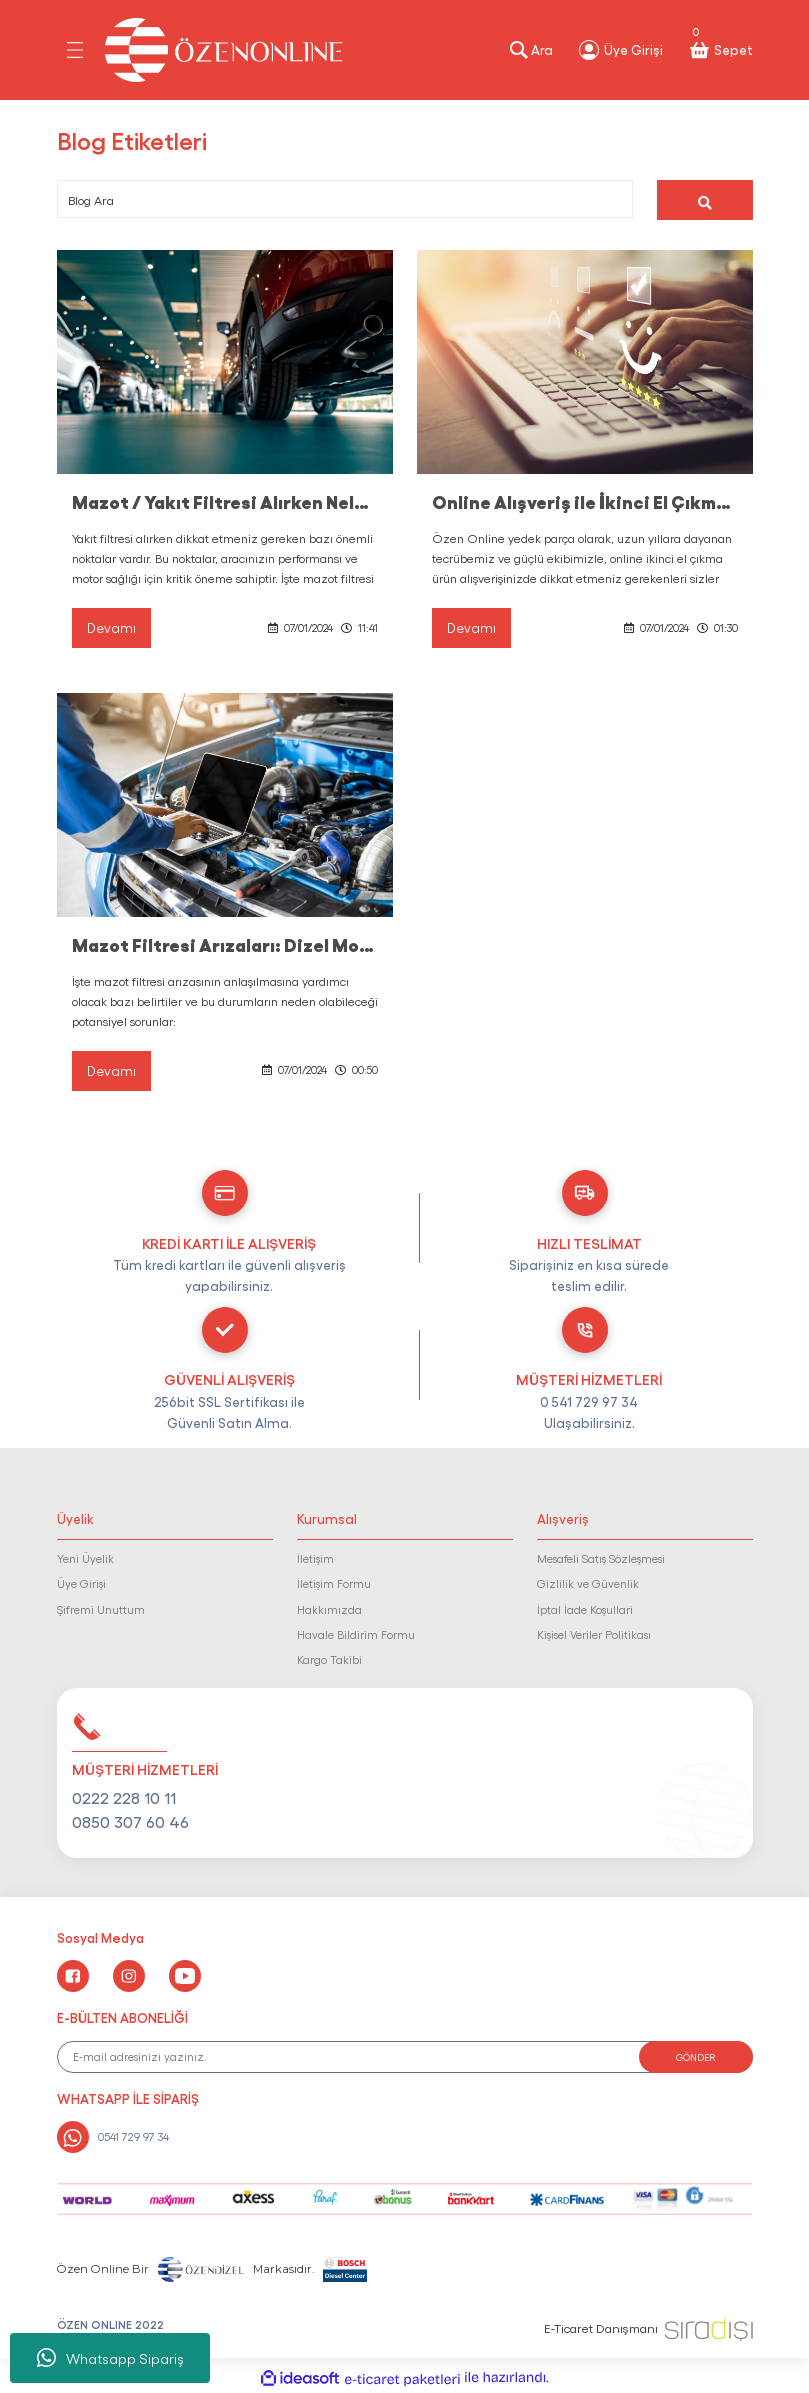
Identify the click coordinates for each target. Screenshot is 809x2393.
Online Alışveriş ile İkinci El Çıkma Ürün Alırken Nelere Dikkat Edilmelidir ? (585, 501)
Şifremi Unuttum (101, 1609)
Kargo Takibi (329, 1660)
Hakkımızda (329, 1609)
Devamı (111, 627)
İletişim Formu (334, 1583)
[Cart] (720, 50)
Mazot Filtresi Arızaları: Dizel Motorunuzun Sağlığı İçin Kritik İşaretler (225, 944)
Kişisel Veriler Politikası (594, 1634)
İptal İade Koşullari (585, 1609)
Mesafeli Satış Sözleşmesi (601, 1558)
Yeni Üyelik (85, 1558)
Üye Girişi (81, 1583)
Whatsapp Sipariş (110, 2358)
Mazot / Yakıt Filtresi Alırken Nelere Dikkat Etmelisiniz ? (225, 501)
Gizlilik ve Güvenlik (588, 1583)
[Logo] (224, 50)
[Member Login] (620, 50)
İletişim (315, 1558)
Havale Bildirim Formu (356, 1634)
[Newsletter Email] (405, 2057)
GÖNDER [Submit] (696, 2057)
